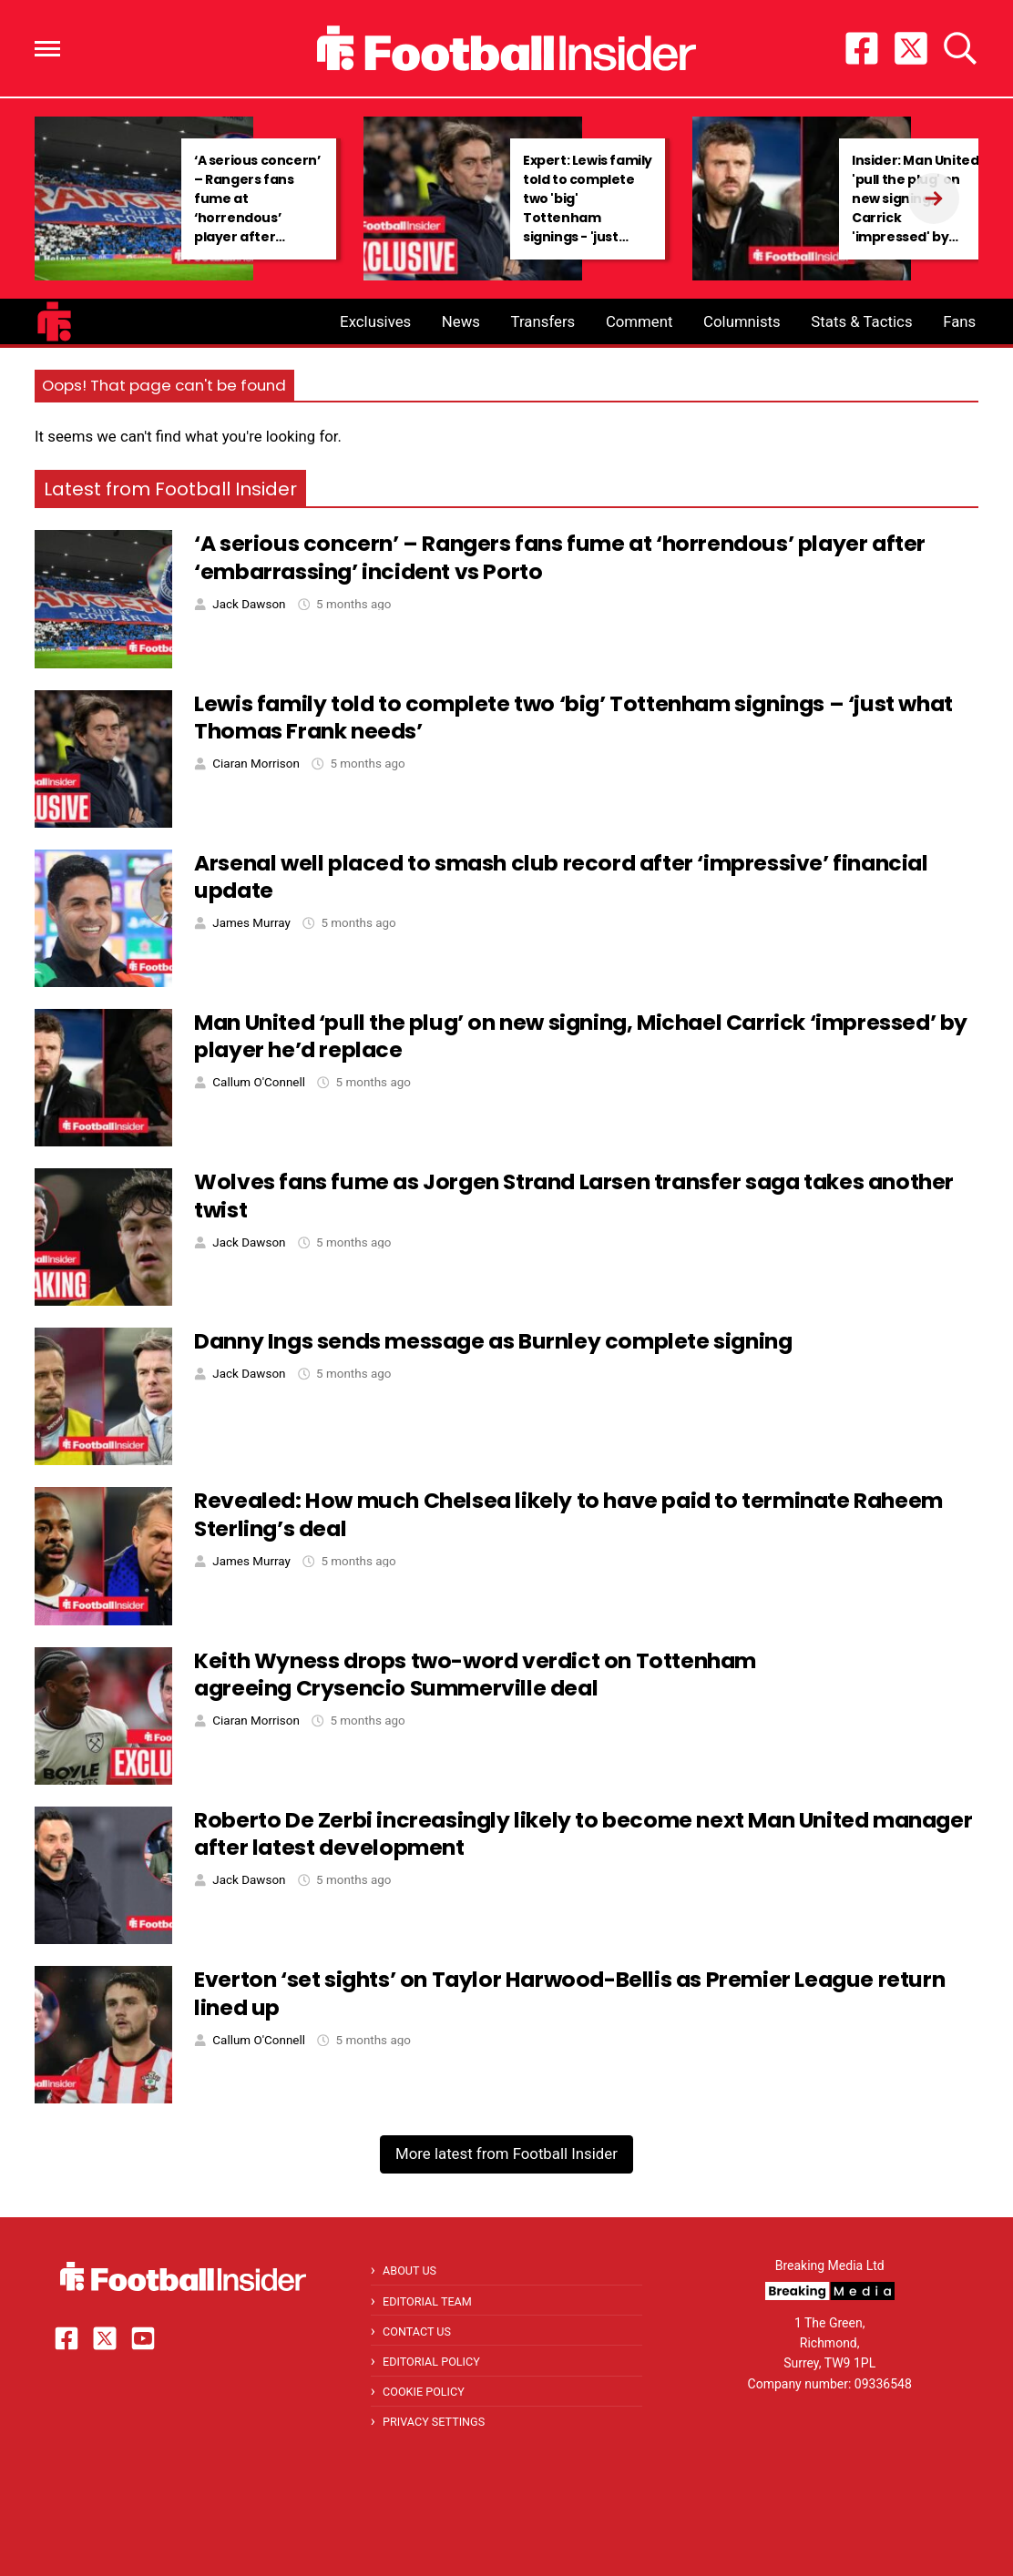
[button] (47, 48)
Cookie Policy (424, 2391)
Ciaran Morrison (255, 763)
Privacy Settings (434, 2421)
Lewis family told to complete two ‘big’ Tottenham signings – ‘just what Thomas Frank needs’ (573, 717)
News (461, 321)
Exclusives (375, 321)
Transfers (543, 321)
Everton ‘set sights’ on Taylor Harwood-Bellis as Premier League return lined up (569, 1993)
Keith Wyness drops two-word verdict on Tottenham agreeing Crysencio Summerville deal (475, 1674)
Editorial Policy (431, 2361)
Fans (959, 321)
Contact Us (417, 2331)
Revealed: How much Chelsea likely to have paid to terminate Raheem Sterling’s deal (568, 1514)
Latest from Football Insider (170, 489)
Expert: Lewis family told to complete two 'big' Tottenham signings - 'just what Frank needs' (587, 208)
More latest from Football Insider (506, 2153)
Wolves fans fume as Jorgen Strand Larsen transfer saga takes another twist (574, 1195)
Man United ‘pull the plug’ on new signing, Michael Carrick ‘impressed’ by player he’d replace (580, 1036)
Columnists (742, 321)
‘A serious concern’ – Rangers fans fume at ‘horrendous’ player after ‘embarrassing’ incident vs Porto (257, 217)
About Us (409, 2270)
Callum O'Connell (258, 1082)
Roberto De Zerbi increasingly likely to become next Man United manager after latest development (583, 1834)
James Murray (251, 923)
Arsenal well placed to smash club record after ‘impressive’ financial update (560, 877)
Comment (639, 321)
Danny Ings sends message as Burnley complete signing (493, 1341)
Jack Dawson (248, 604)
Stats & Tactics (861, 321)
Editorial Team (427, 2301)
